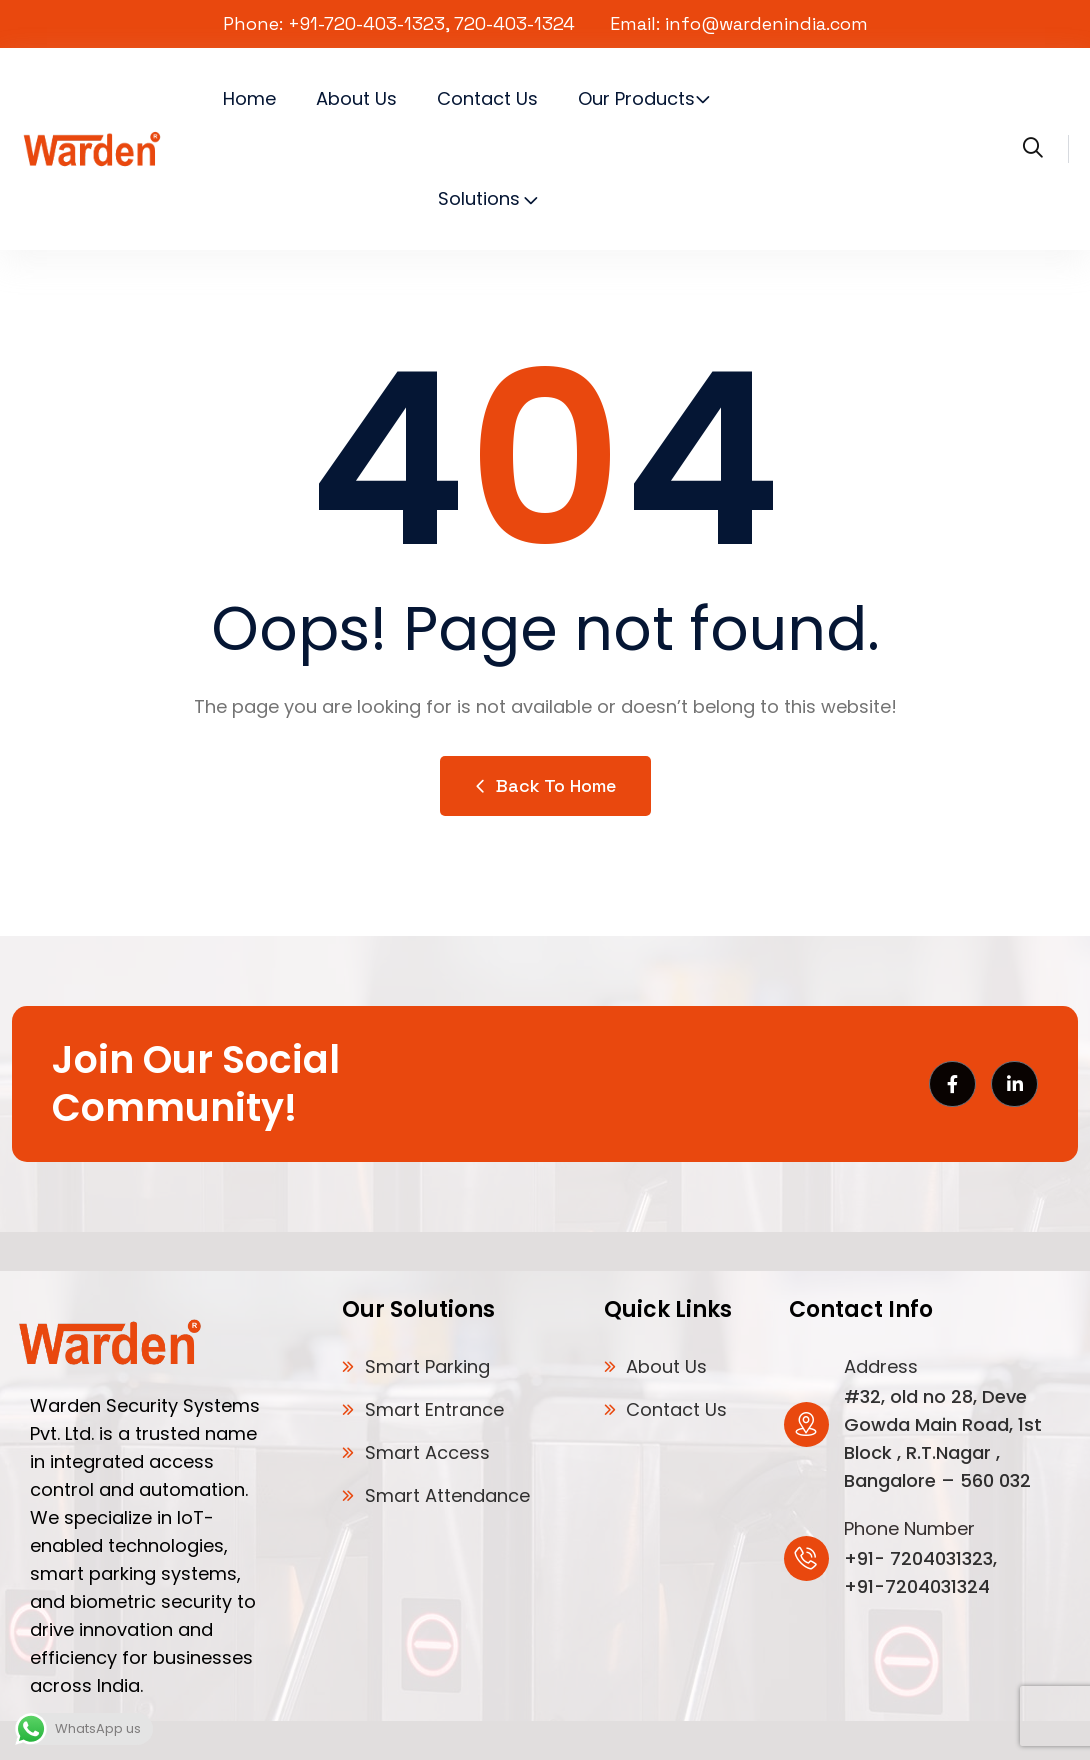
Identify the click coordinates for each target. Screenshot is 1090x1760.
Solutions (479, 198)
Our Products (636, 98)
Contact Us (487, 98)
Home (249, 98)
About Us (356, 98)
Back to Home (545, 785)
